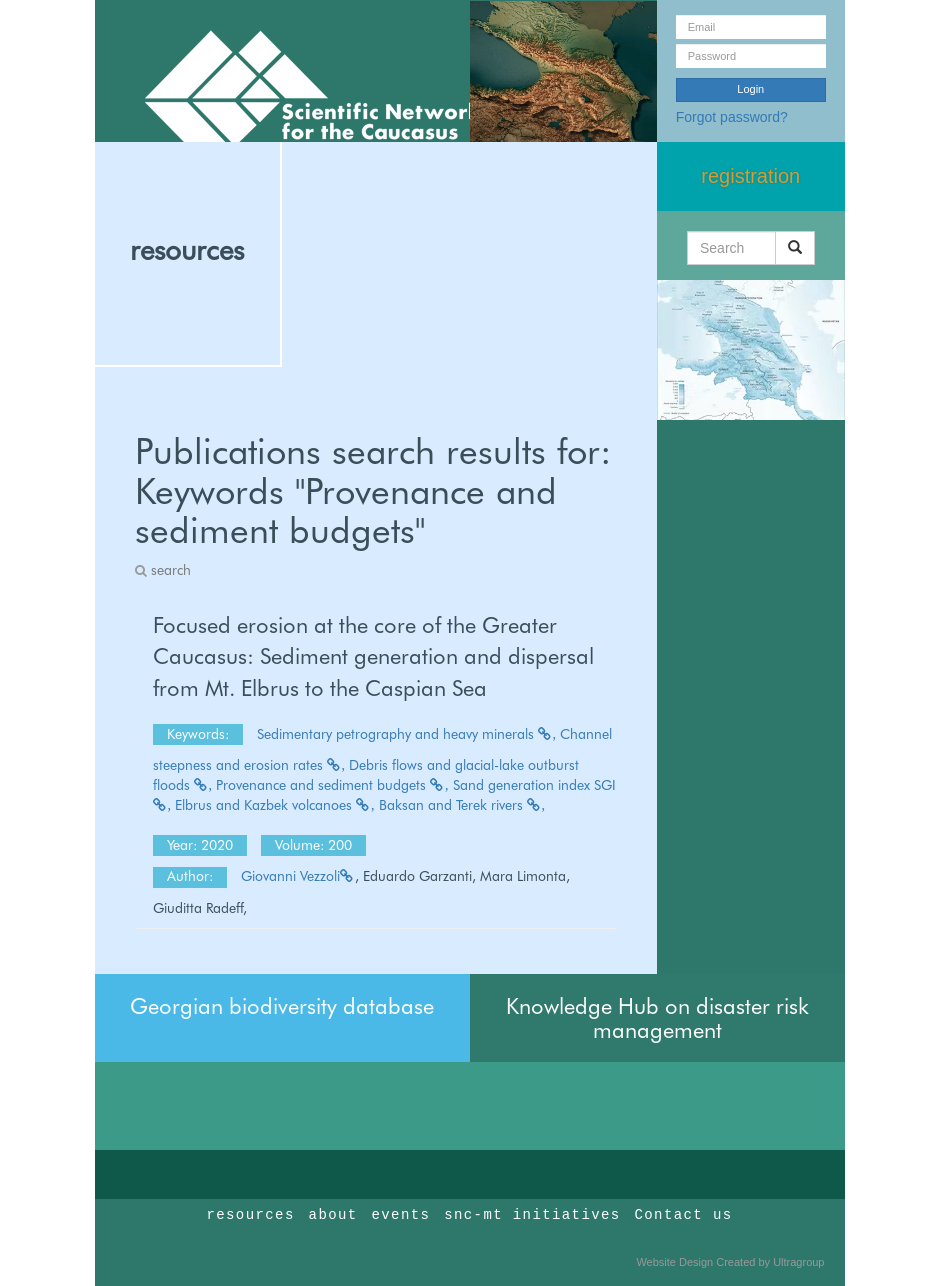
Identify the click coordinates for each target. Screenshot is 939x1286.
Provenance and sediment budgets (332, 785)
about (333, 1215)
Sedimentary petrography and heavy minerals (407, 734)
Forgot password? (732, 117)
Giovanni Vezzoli (298, 876)
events (400, 1215)
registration (750, 176)
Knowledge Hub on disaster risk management (657, 1018)
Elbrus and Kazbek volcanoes (275, 805)
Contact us (684, 1215)
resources (187, 250)
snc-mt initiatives (532, 1215)
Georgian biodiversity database (282, 1006)
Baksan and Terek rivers (462, 805)
